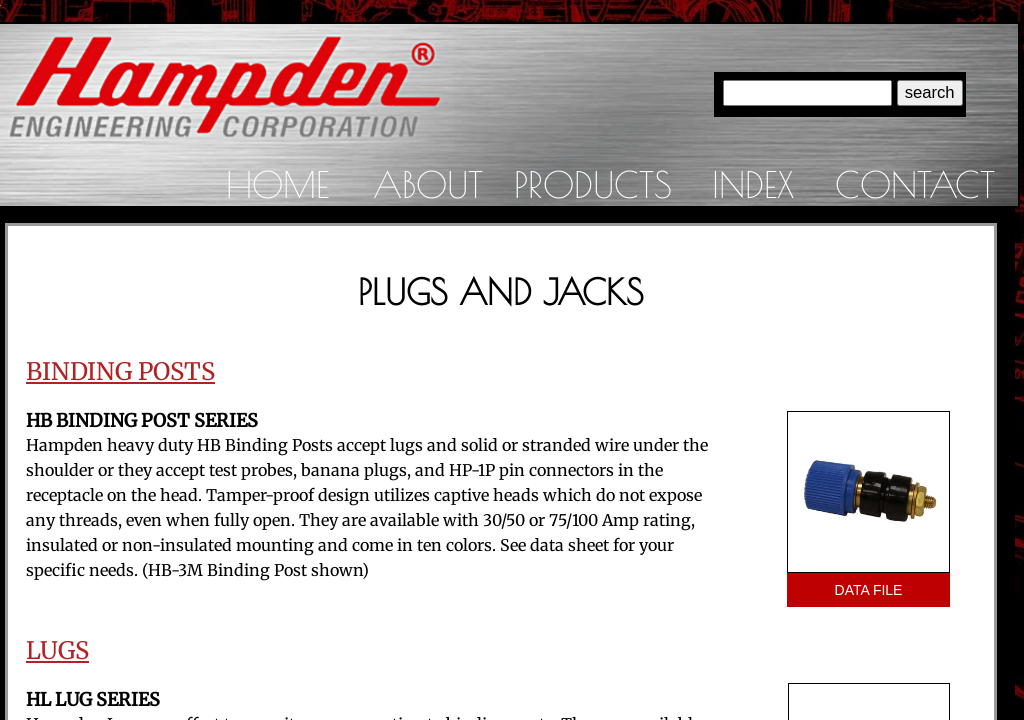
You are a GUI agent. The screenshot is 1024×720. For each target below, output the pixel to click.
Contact (915, 184)
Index (753, 184)
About (428, 184)
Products (593, 184)
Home (277, 184)
